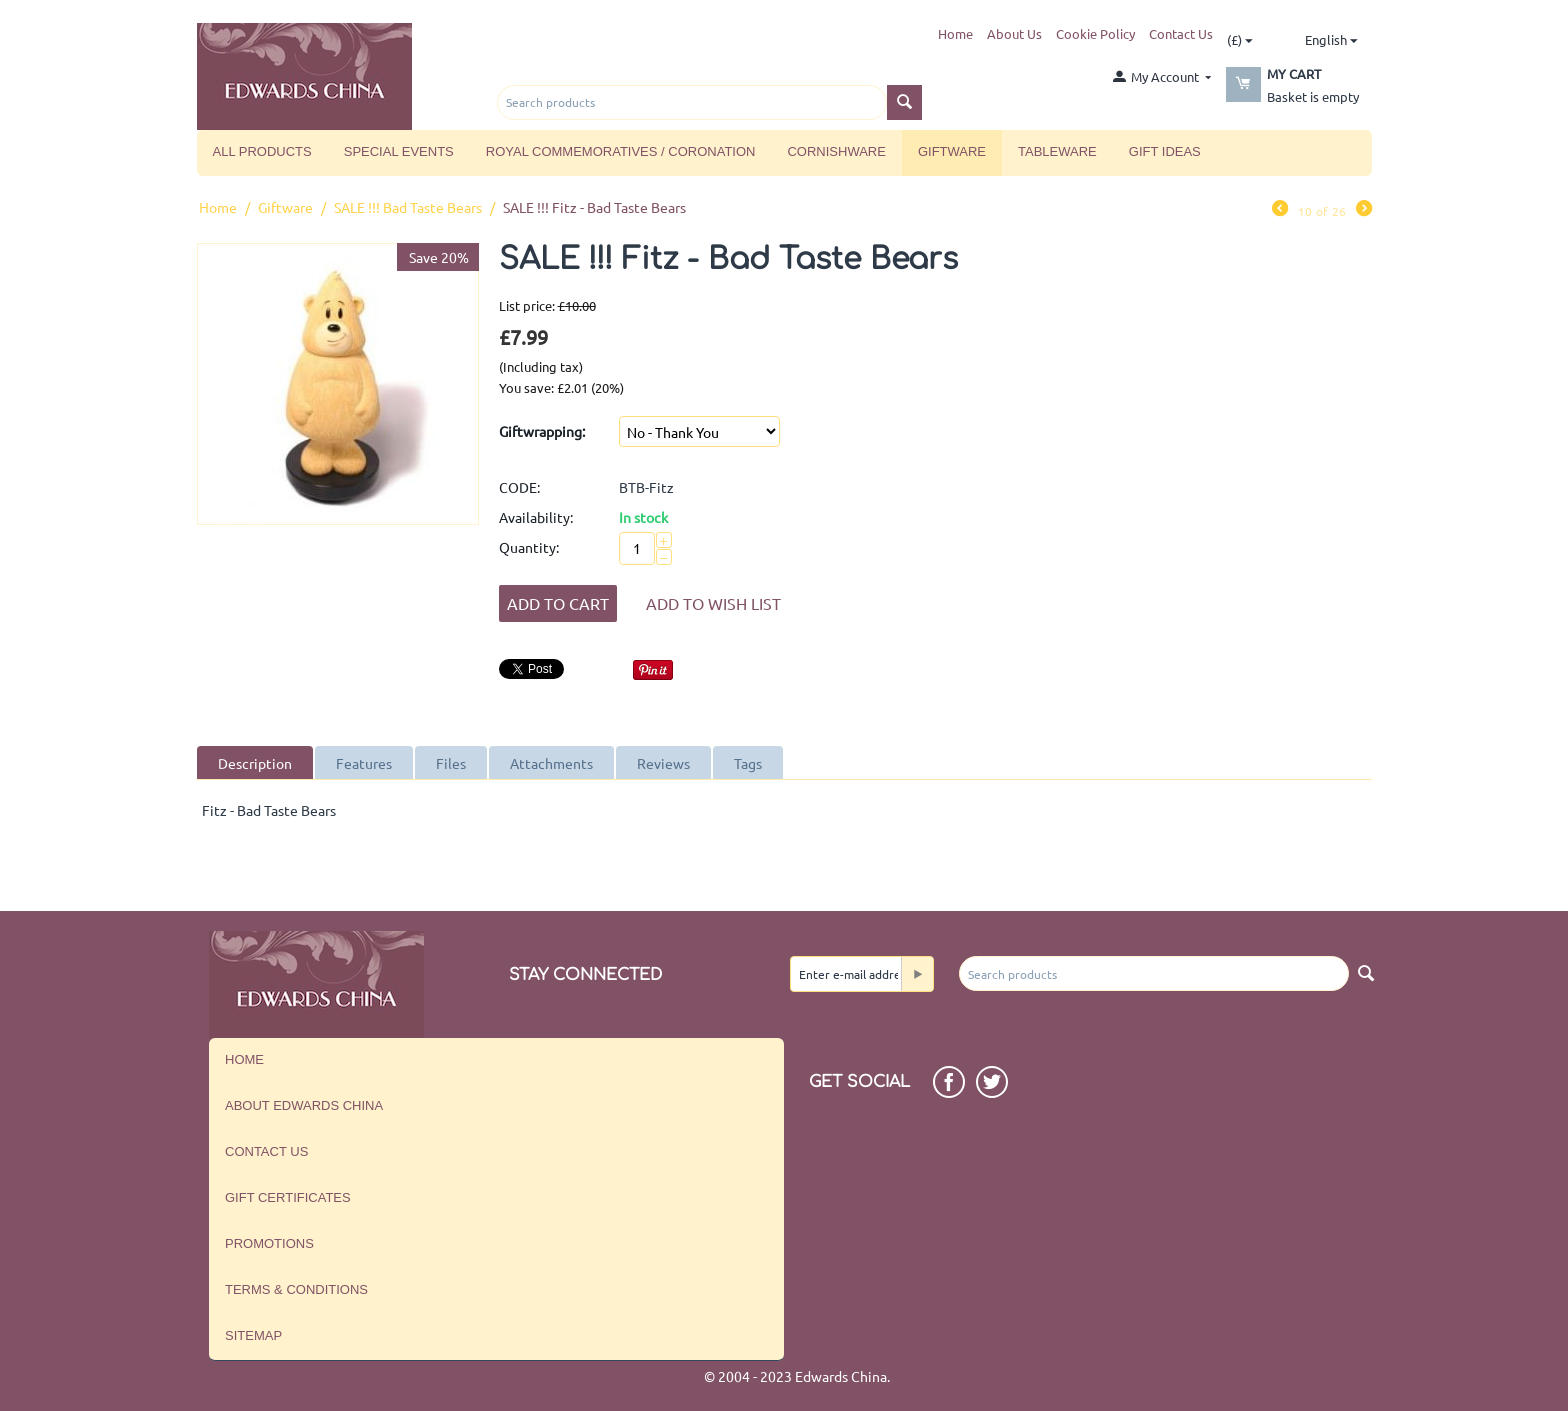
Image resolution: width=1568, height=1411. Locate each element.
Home (955, 33)
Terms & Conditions (296, 1289)
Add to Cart (558, 603)
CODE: (519, 487)
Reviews (663, 763)
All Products (262, 151)
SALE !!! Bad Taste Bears (408, 207)
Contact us (266, 1151)
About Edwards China (304, 1105)
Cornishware (836, 151)
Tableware (1057, 151)
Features (364, 763)
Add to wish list (713, 603)
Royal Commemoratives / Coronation (621, 151)
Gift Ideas (1165, 151)
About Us (1014, 33)
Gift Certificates (288, 1197)
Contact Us (1181, 33)
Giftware (952, 151)
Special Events (399, 151)
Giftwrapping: (542, 431)
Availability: (536, 517)
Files (451, 763)
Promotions (269, 1243)
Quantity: (529, 547)
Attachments (551, 763)
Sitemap (253, 1335)
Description (255, 763)
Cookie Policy (1095, 33)
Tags (748, 763)
